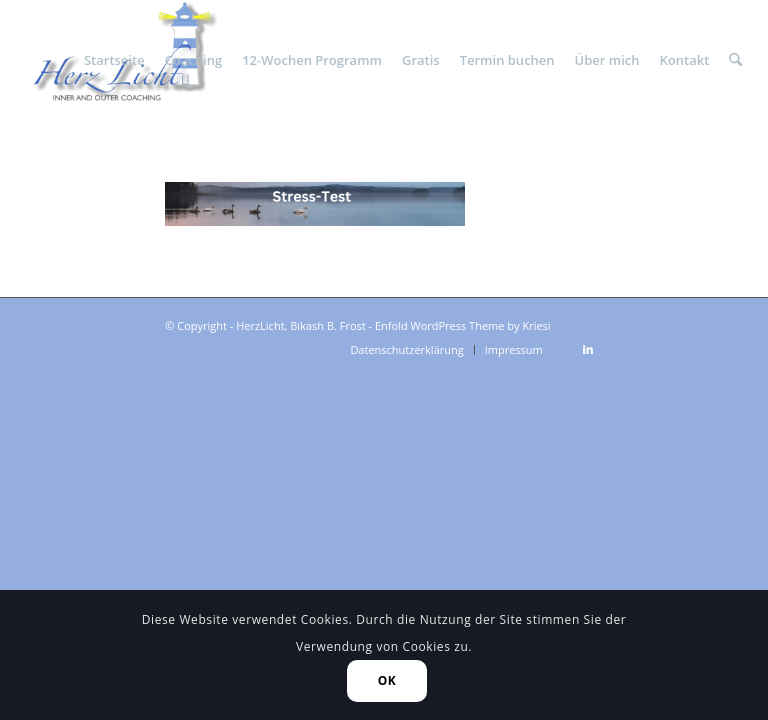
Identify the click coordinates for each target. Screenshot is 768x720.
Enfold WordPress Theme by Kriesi (463, 325)
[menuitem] (114, 60)
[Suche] (735, 60)
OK (387, 680)
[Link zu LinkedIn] (588, 349)
